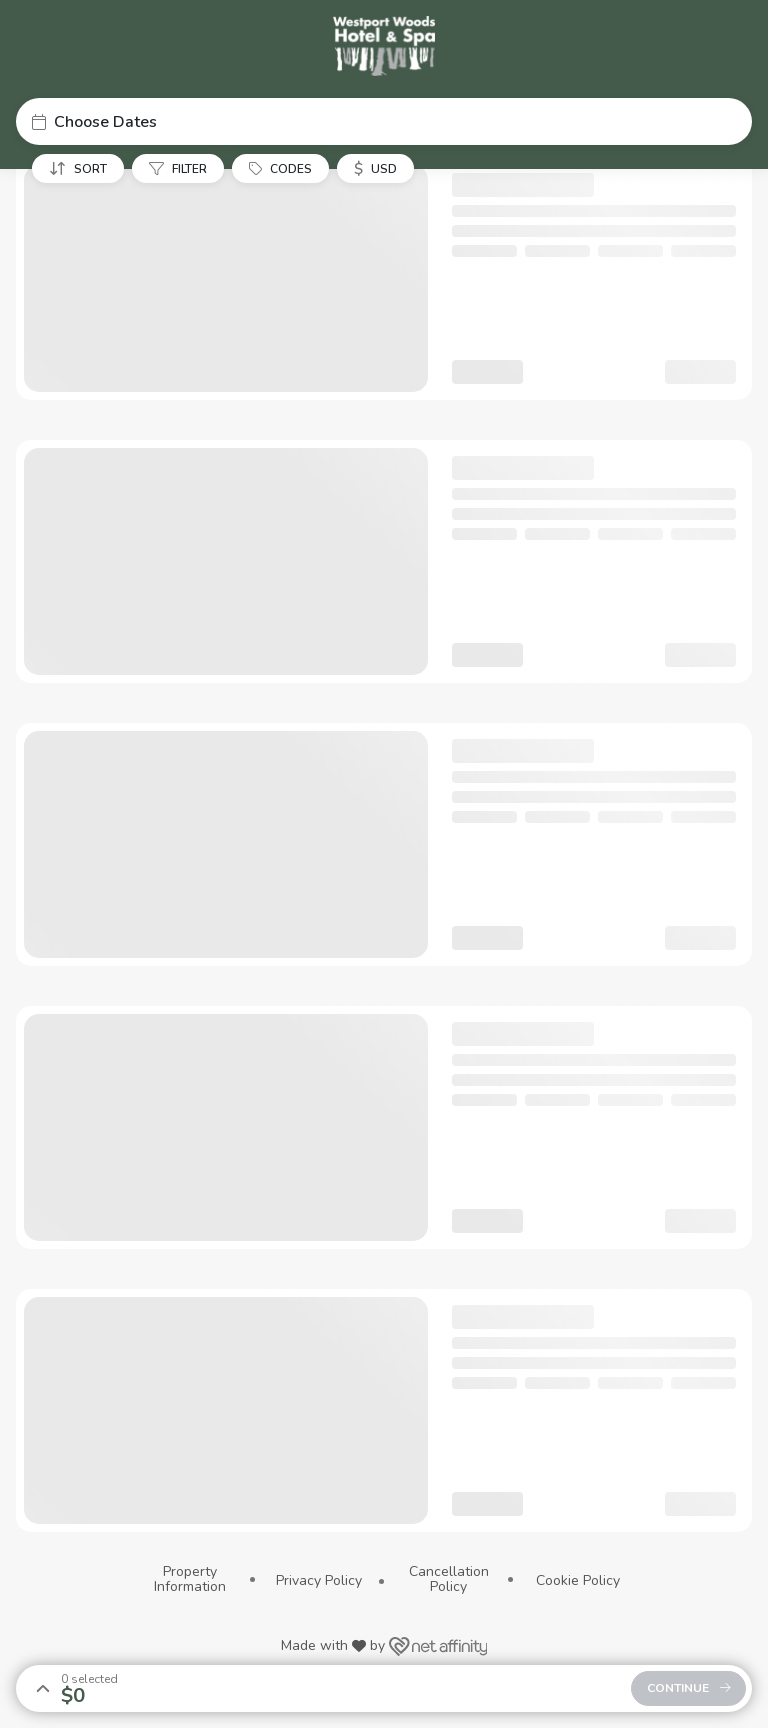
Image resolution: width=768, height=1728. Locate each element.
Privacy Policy (319, 1580)
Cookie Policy (578, 1580)
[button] (384, 121)
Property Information (190, 1579)
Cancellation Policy (449, 1579)
